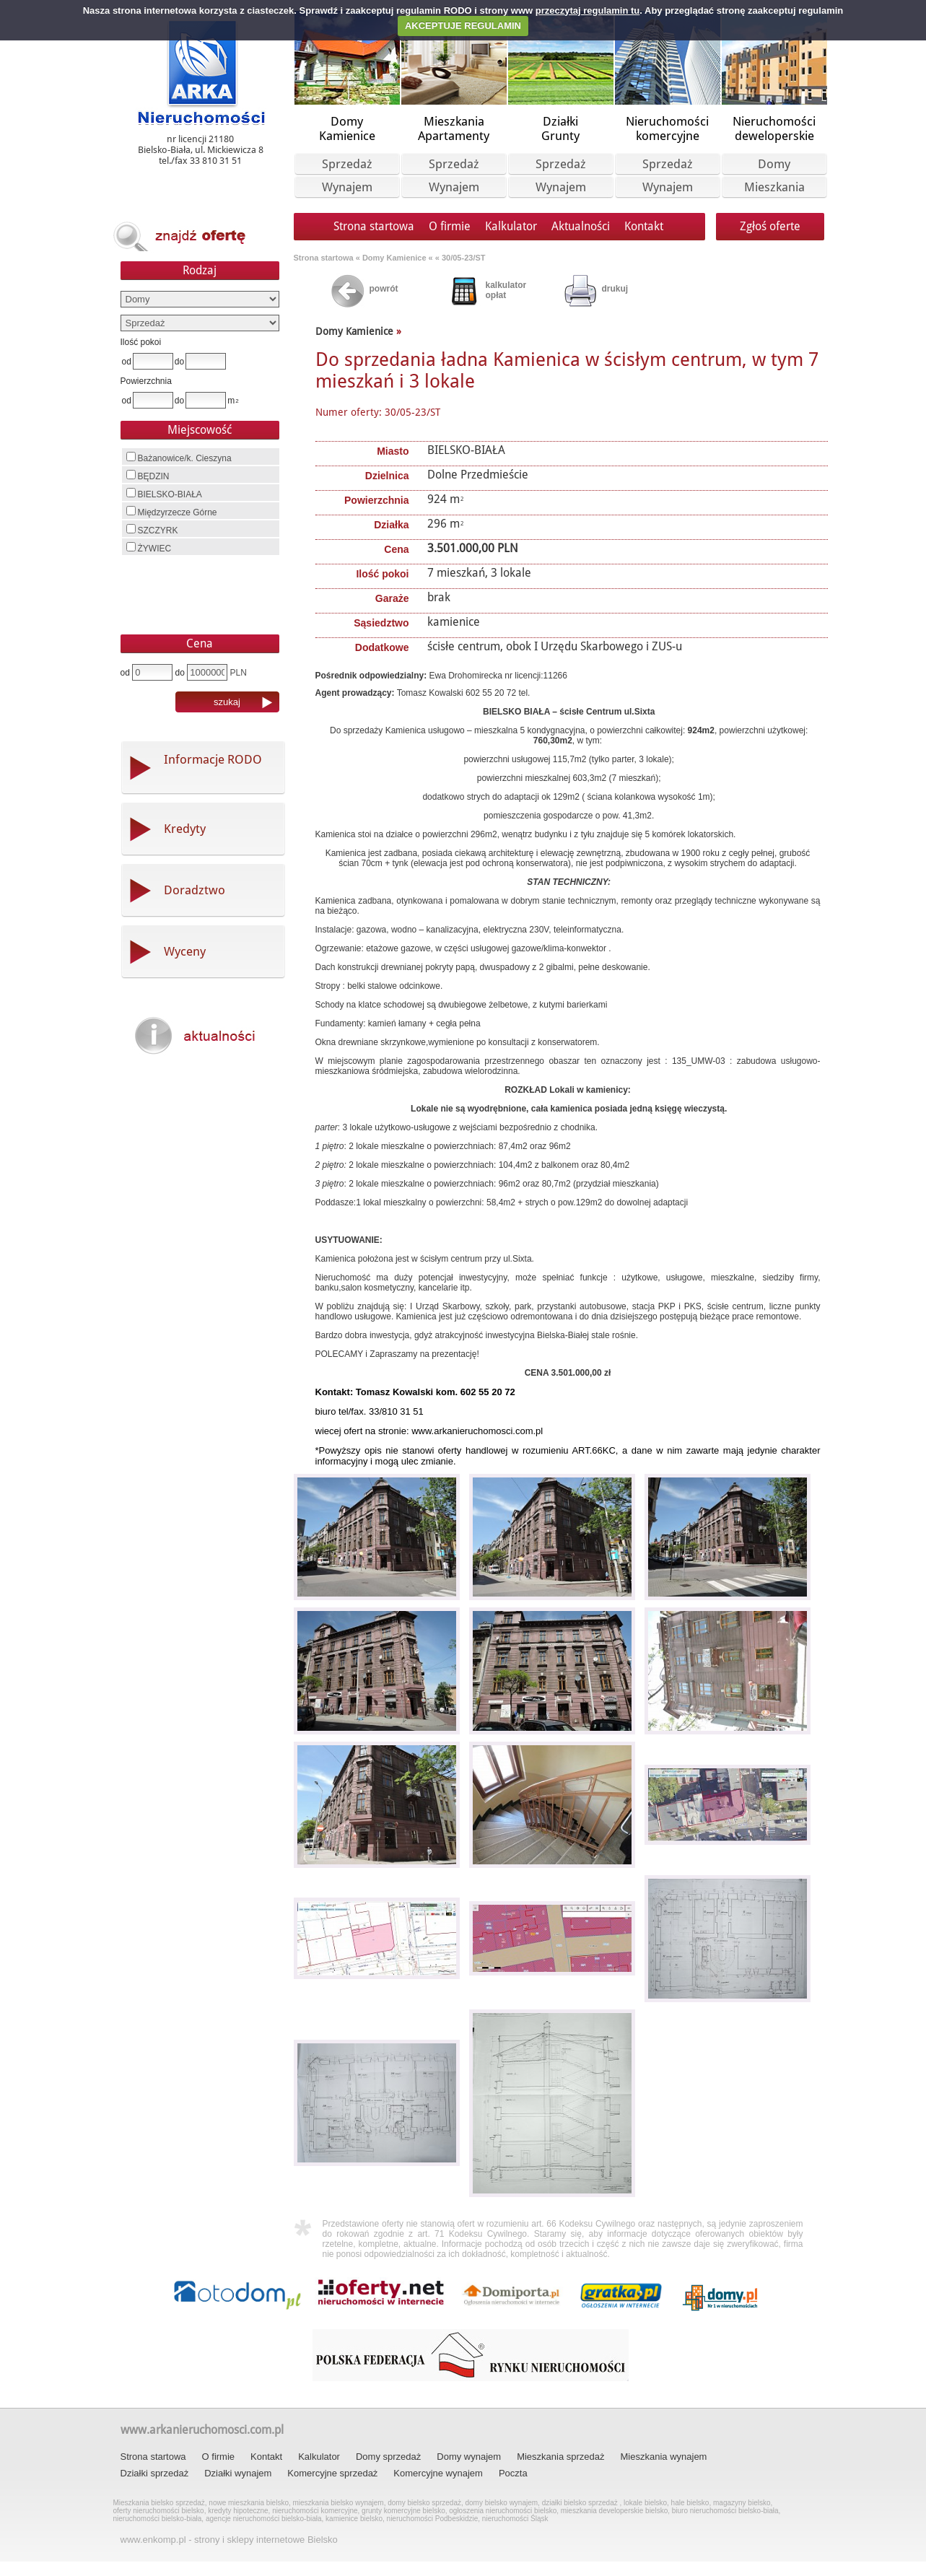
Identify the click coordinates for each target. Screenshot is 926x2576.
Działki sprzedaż (155, 2473)
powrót (384, 289)
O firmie (450, 226)
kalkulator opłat (506, 290)
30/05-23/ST (464, 257)
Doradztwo (194, 890)
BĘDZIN (148, 475)
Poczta (513, 2473)
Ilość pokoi (141, 342)
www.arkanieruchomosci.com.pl (202, 2430)
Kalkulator (511, 226)
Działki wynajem (237, 2473)
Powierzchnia (146, 381)
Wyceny (185, 951)
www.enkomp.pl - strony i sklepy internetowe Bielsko (229, 2539)
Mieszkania (774, 187)
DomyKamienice (347, 128)
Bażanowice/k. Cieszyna (179, 457)
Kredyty (185, 828)
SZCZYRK (152, 530)
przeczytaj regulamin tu (587, 10)
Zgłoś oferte (770, 226)
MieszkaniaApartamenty (453, 128)
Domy (774, 164)
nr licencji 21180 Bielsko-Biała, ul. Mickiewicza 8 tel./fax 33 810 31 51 (200, 150)
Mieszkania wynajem (664, 2456)
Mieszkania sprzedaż (560, 2456)
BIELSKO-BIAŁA (164, 493)
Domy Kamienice (395, 257)
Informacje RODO (213, 759)
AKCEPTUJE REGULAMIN (463, 25)
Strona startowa (373, 226)
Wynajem (347, 187)
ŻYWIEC (149, 548)
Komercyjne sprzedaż (332, 2473)
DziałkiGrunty (560, 128)
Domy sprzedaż (388, 2456)
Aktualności (580, 226)
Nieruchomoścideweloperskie (774, 128)
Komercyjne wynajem (438, 2473)
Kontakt (643, 226)
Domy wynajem (469, 2456)
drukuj (615, 289)
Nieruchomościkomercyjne (667, 128)
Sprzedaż (347, 164)
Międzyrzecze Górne (171, 512)
